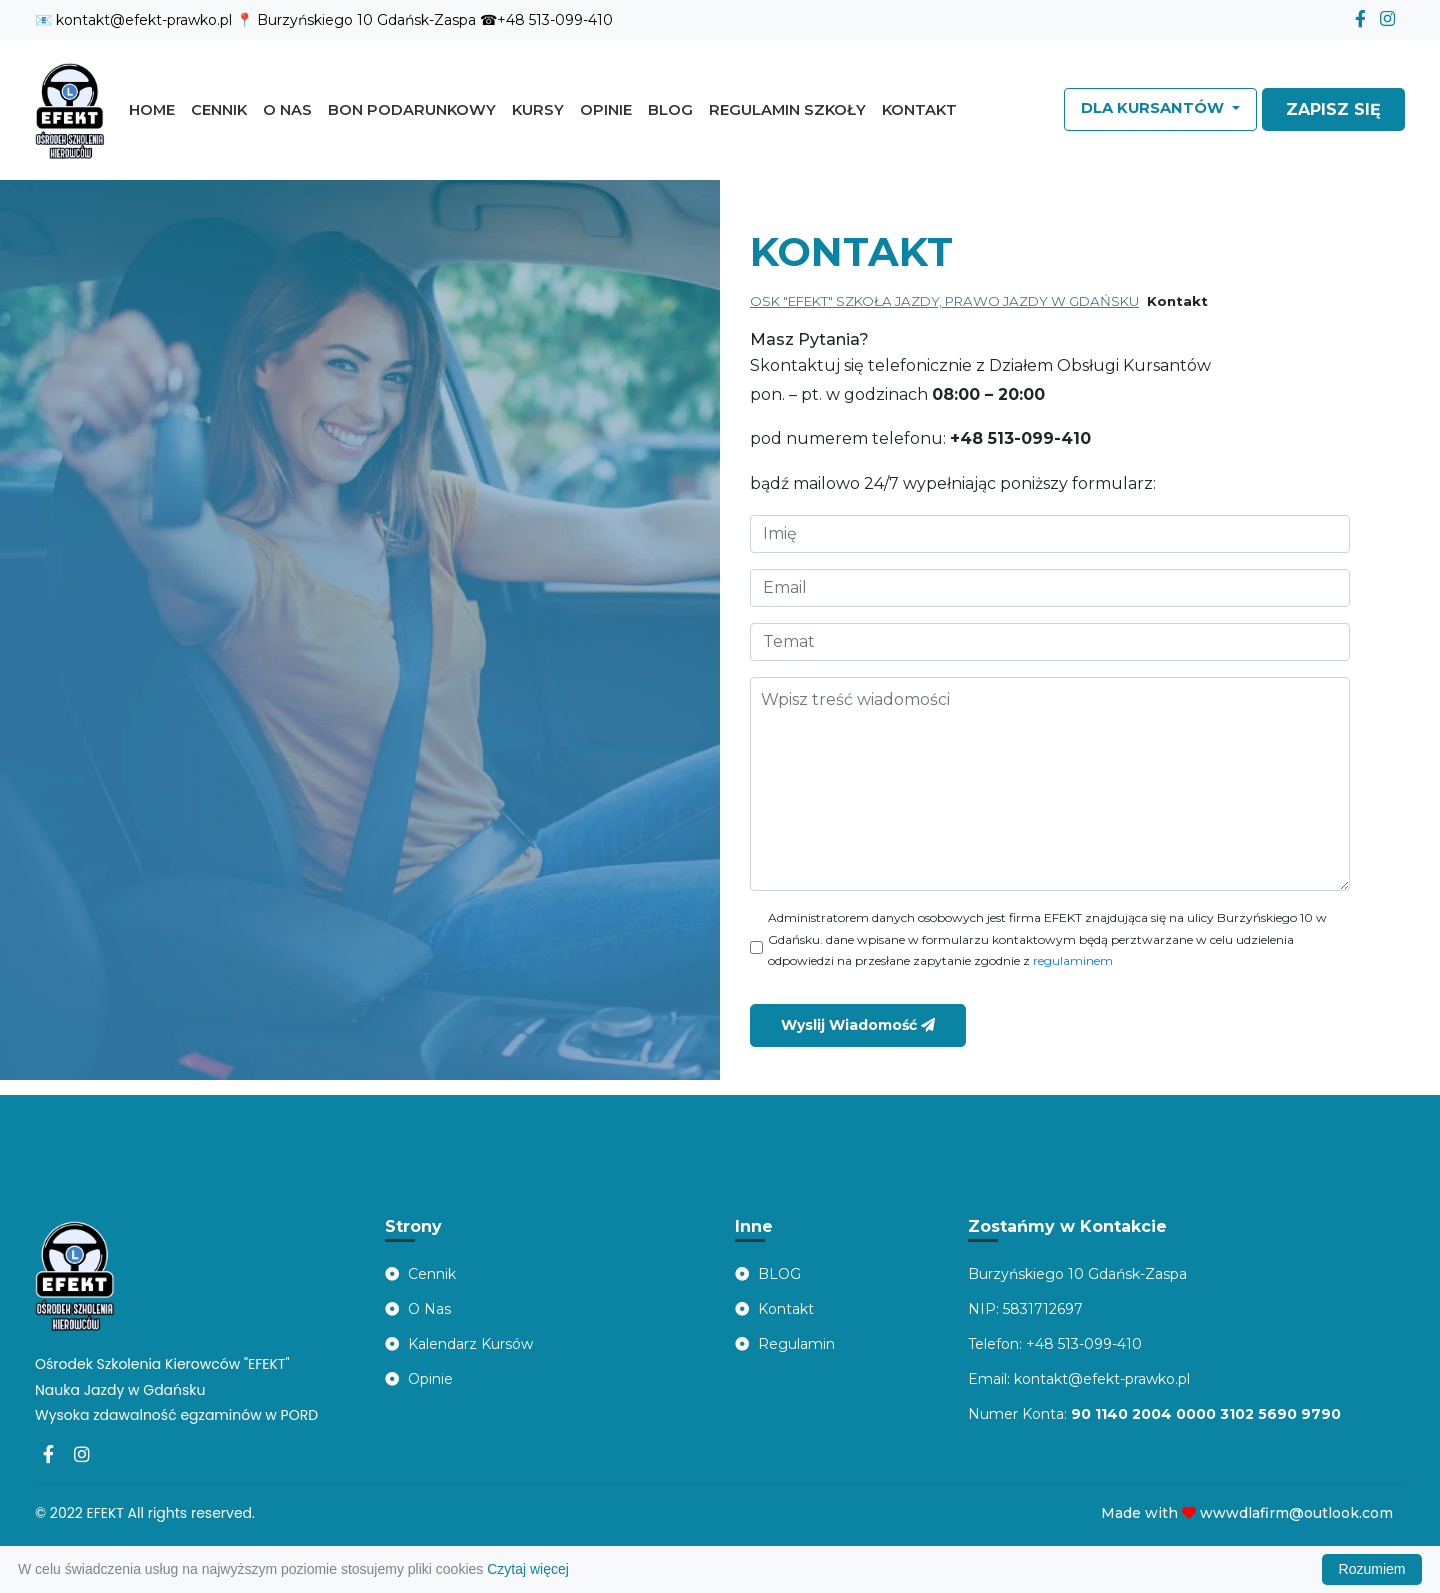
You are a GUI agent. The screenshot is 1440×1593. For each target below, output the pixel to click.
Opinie (606, 110)
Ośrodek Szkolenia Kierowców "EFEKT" (162, 1364)
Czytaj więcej (528, 1569)
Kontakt (919, 110)
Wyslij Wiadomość (858, 1025)
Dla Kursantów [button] (1154, 108)
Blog (670, 110)
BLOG (768, 1274)
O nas (287, 110)
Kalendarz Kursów (459, 1344)
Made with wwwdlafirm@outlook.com (1247, 1513)
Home (156, 108)
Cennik (219, 110)
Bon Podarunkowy (412, 110)
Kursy (538, 110)
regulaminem (1073, 960)
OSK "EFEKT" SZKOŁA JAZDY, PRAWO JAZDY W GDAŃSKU (944, 301)
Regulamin (785, 1344)
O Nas (418, 1309)
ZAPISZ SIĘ (1333, 109)
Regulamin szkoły (787, 110)
